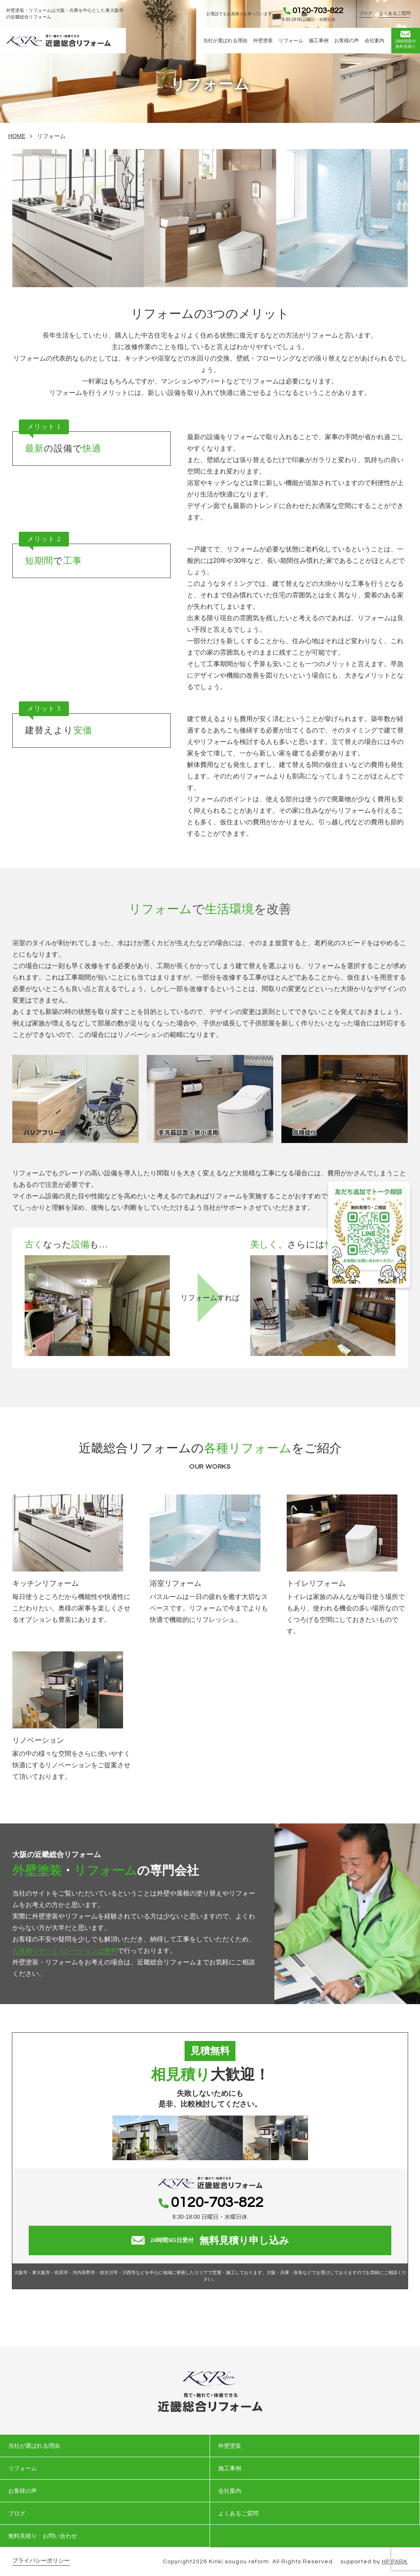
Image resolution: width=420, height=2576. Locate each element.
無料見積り (405, 40)
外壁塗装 (263, 40)
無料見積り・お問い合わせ (42, 2536)
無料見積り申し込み (210, 2240)
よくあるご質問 (395, 13)
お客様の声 (346, 40)
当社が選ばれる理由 (225, 40)
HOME (16, 136)
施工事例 (319, 40)
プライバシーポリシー (41, 2561)
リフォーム (290, 40)
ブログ (365, 13)
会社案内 (374, 40)
